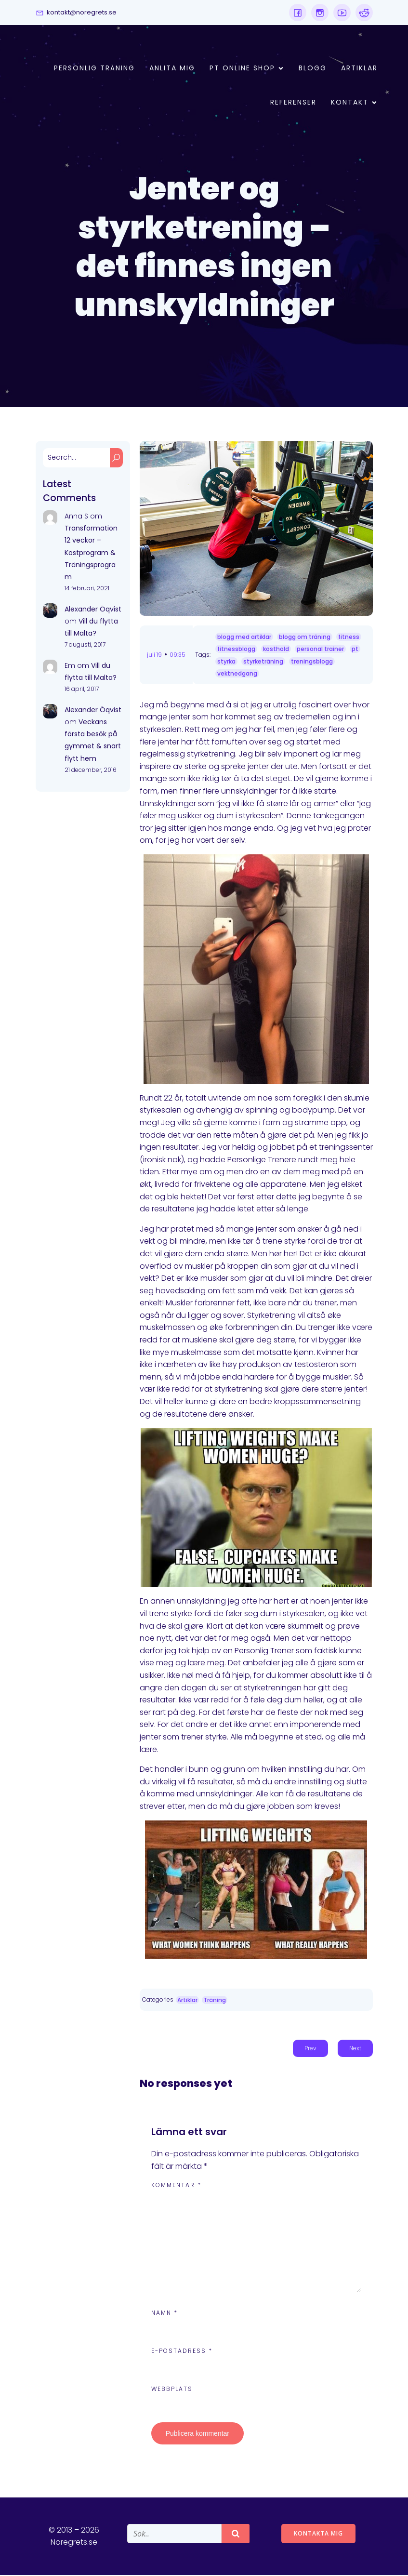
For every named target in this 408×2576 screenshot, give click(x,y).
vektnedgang (237, 674)
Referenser (293, 102)
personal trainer (320, 650)
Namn (164, 2314)
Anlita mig (172, 68)
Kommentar (176, 2186)
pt (355, 650)
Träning (214, 2001)
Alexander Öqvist (93, 610)
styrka (226, 662)
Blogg (313, 68)
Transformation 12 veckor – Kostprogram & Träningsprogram (91, 553)
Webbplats (172, 2390)
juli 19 (154, 655)
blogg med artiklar (244, 638)
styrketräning (263, 662)
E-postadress (181, 2352)
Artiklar (359, 68)
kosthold (276, 650)
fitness (348, 638)
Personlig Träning (94, 68)
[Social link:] (297, 12)
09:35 (177, 655)
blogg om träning (304, 638)
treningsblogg (312, 662)
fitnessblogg (236, 650)
